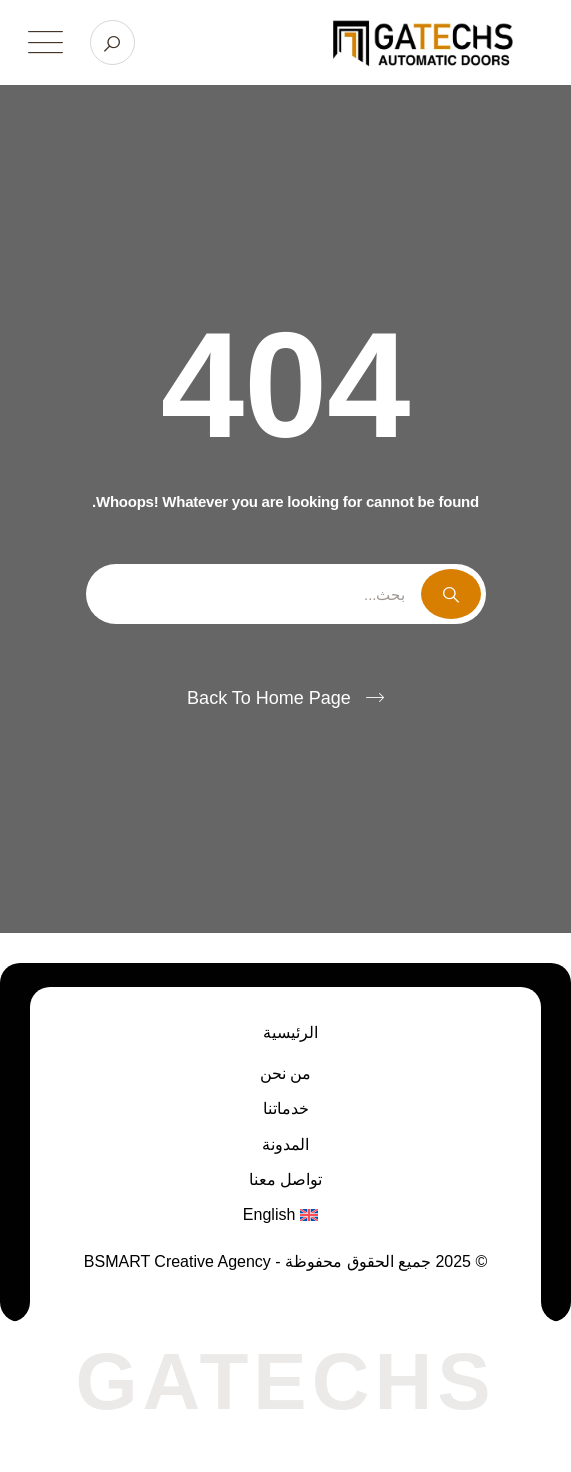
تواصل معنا (285, 1179)
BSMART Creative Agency (180, 1261)
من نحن (285, 1073)
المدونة (285, 1144)
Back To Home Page (269, 698)
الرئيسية (290, 1032)
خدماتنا (286, 1108)
